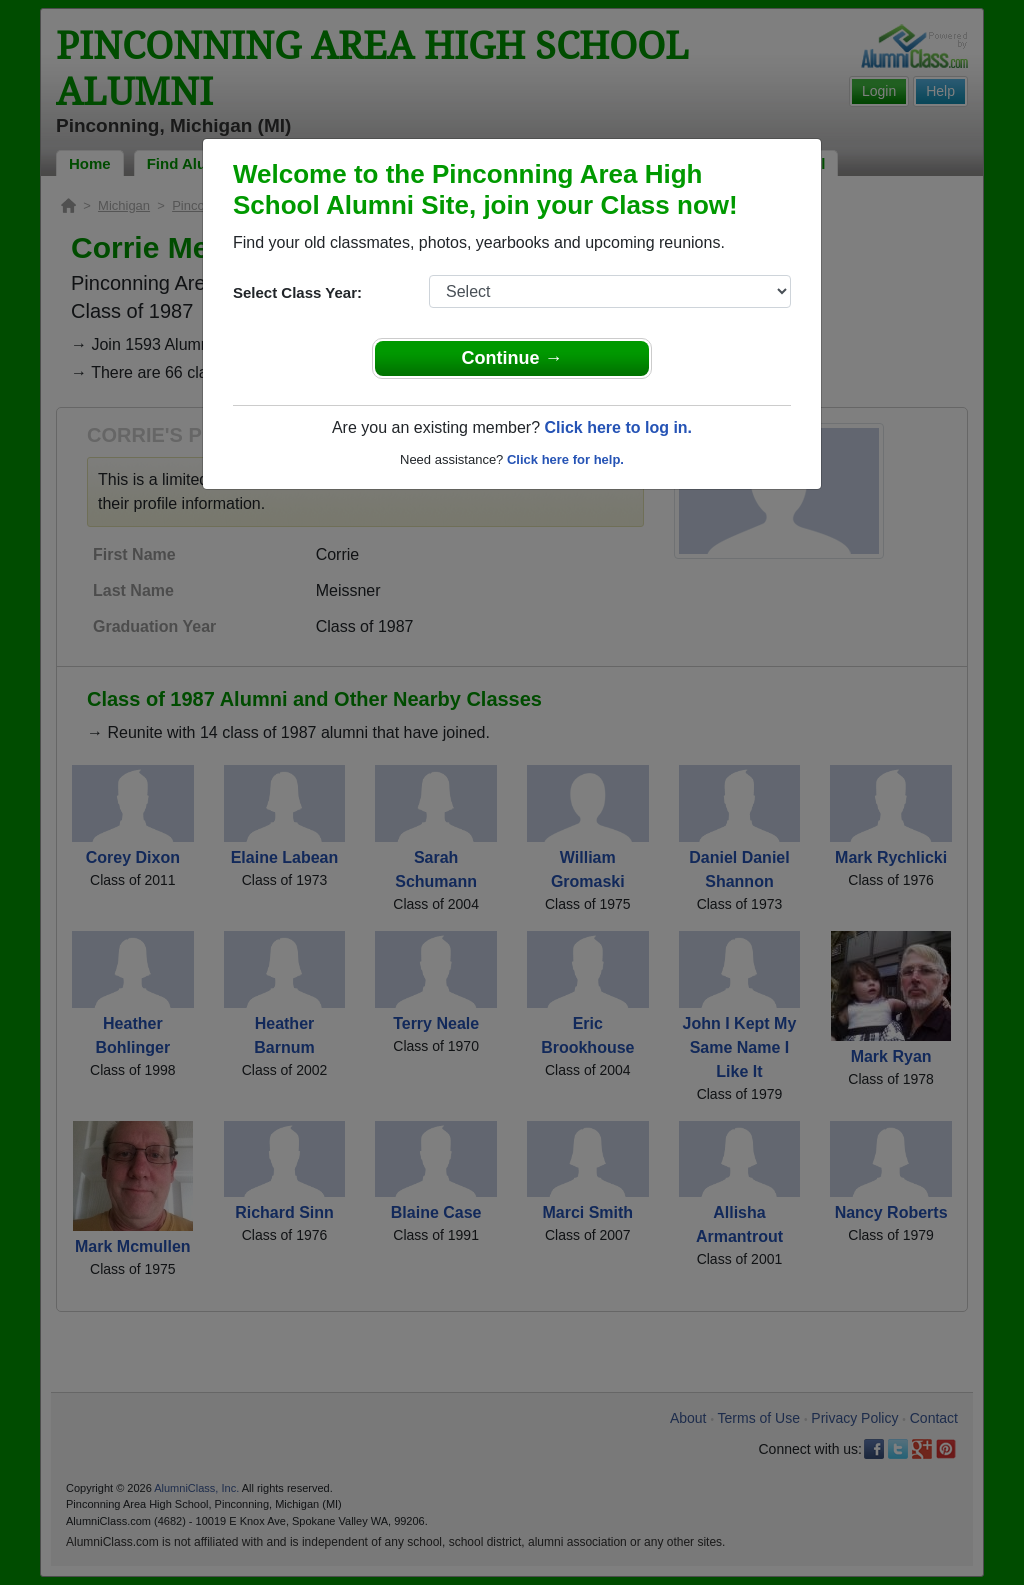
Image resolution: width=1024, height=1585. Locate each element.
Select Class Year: (297, 292)
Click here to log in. (618, 427)
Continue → (512, 358)
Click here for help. (565, 459)
